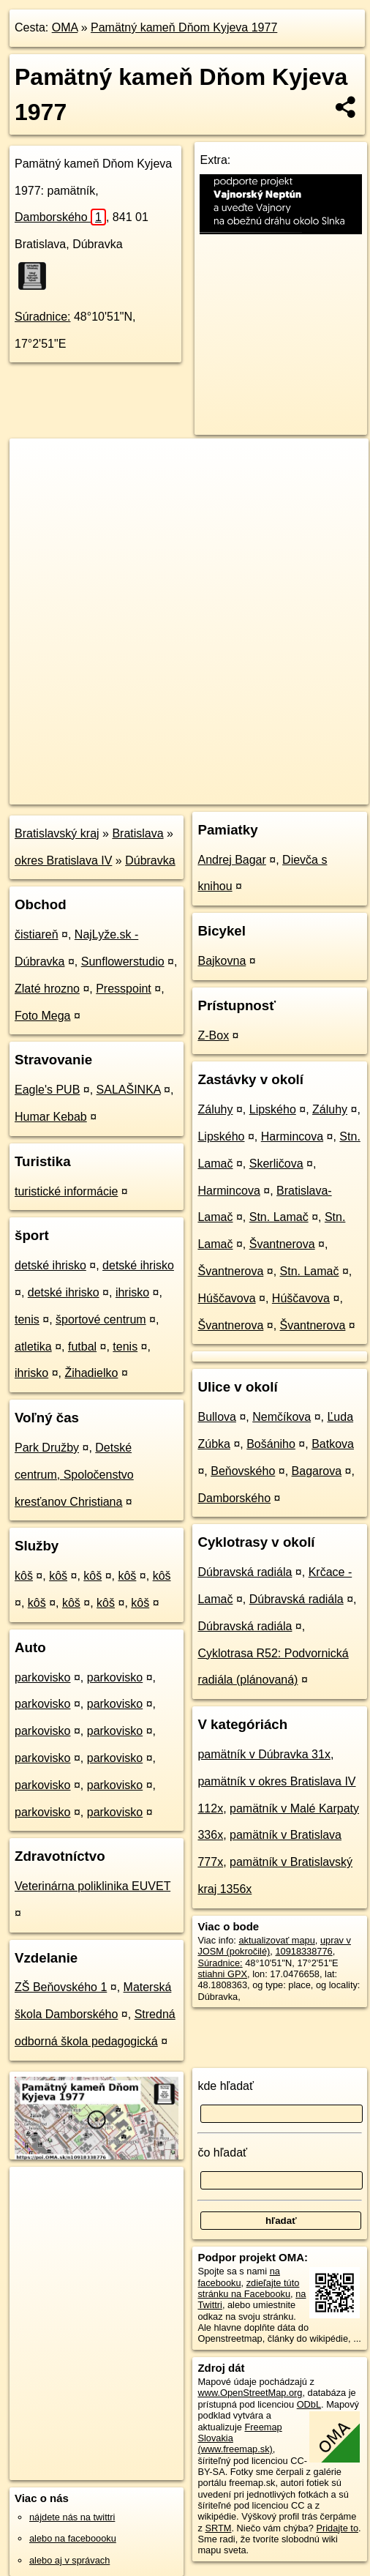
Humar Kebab (51, 1116)
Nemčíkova (281, 1417)
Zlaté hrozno (47, 988)
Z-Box (213, 1035)
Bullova (216, 1417)
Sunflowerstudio (123, 961)
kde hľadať (225, 2086)
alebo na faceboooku (72, 2538)
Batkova (333, 1444)
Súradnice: (43, 316)
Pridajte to (337, 2528)
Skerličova (276, 1163)
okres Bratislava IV (63, 860)
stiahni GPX (222, 1973)
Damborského (60, 217)
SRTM (218, 2528)
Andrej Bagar (231, 860)
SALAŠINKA (129, 1089)
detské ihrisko (50, 1265)
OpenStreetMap (117, 781)
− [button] (34, 486)
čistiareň (36, 934)
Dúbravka (150, 860)
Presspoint (123, 988)
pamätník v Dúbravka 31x (263, 1754)
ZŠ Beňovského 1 (61, 1987)
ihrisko (132, 1292)
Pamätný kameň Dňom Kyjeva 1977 (184, 27)
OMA (65, 27)
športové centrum (101, 1319)
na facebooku (238, 2277)
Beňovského (243, 1471)
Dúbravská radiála (244, 1572)
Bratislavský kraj (57, 833)
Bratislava (137, 833)
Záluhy (215, 1109)
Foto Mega (42, 1015)
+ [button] (34, 463)
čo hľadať (222, 2152)
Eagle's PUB (47, 1089)
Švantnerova (282, 1244)
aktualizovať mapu (276, 1940)
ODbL (309, 2404)
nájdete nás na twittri (72, 2517)
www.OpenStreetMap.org (249, 2392)
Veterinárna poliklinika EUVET (92, 1886)
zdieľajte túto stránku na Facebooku (248, 2288)
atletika (33, 1346)
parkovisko (42, 1677)
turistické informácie (66, 1191)
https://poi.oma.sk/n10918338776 (77, 792)
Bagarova (317, 1471)
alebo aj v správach (69, 2560)
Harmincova (292, 1136)
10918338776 (303, 1951)
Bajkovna (221, 961)
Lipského (272, 1109)
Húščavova (226, 1298)
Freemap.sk (192, 781)
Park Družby (47, 1447)
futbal (82, 1346)
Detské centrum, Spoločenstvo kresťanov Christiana (74, 1474)
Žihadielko (91, 1373)
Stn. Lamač (279, 1217)
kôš (24, 1575)
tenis (27, 1319)
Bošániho (270, 1444)
